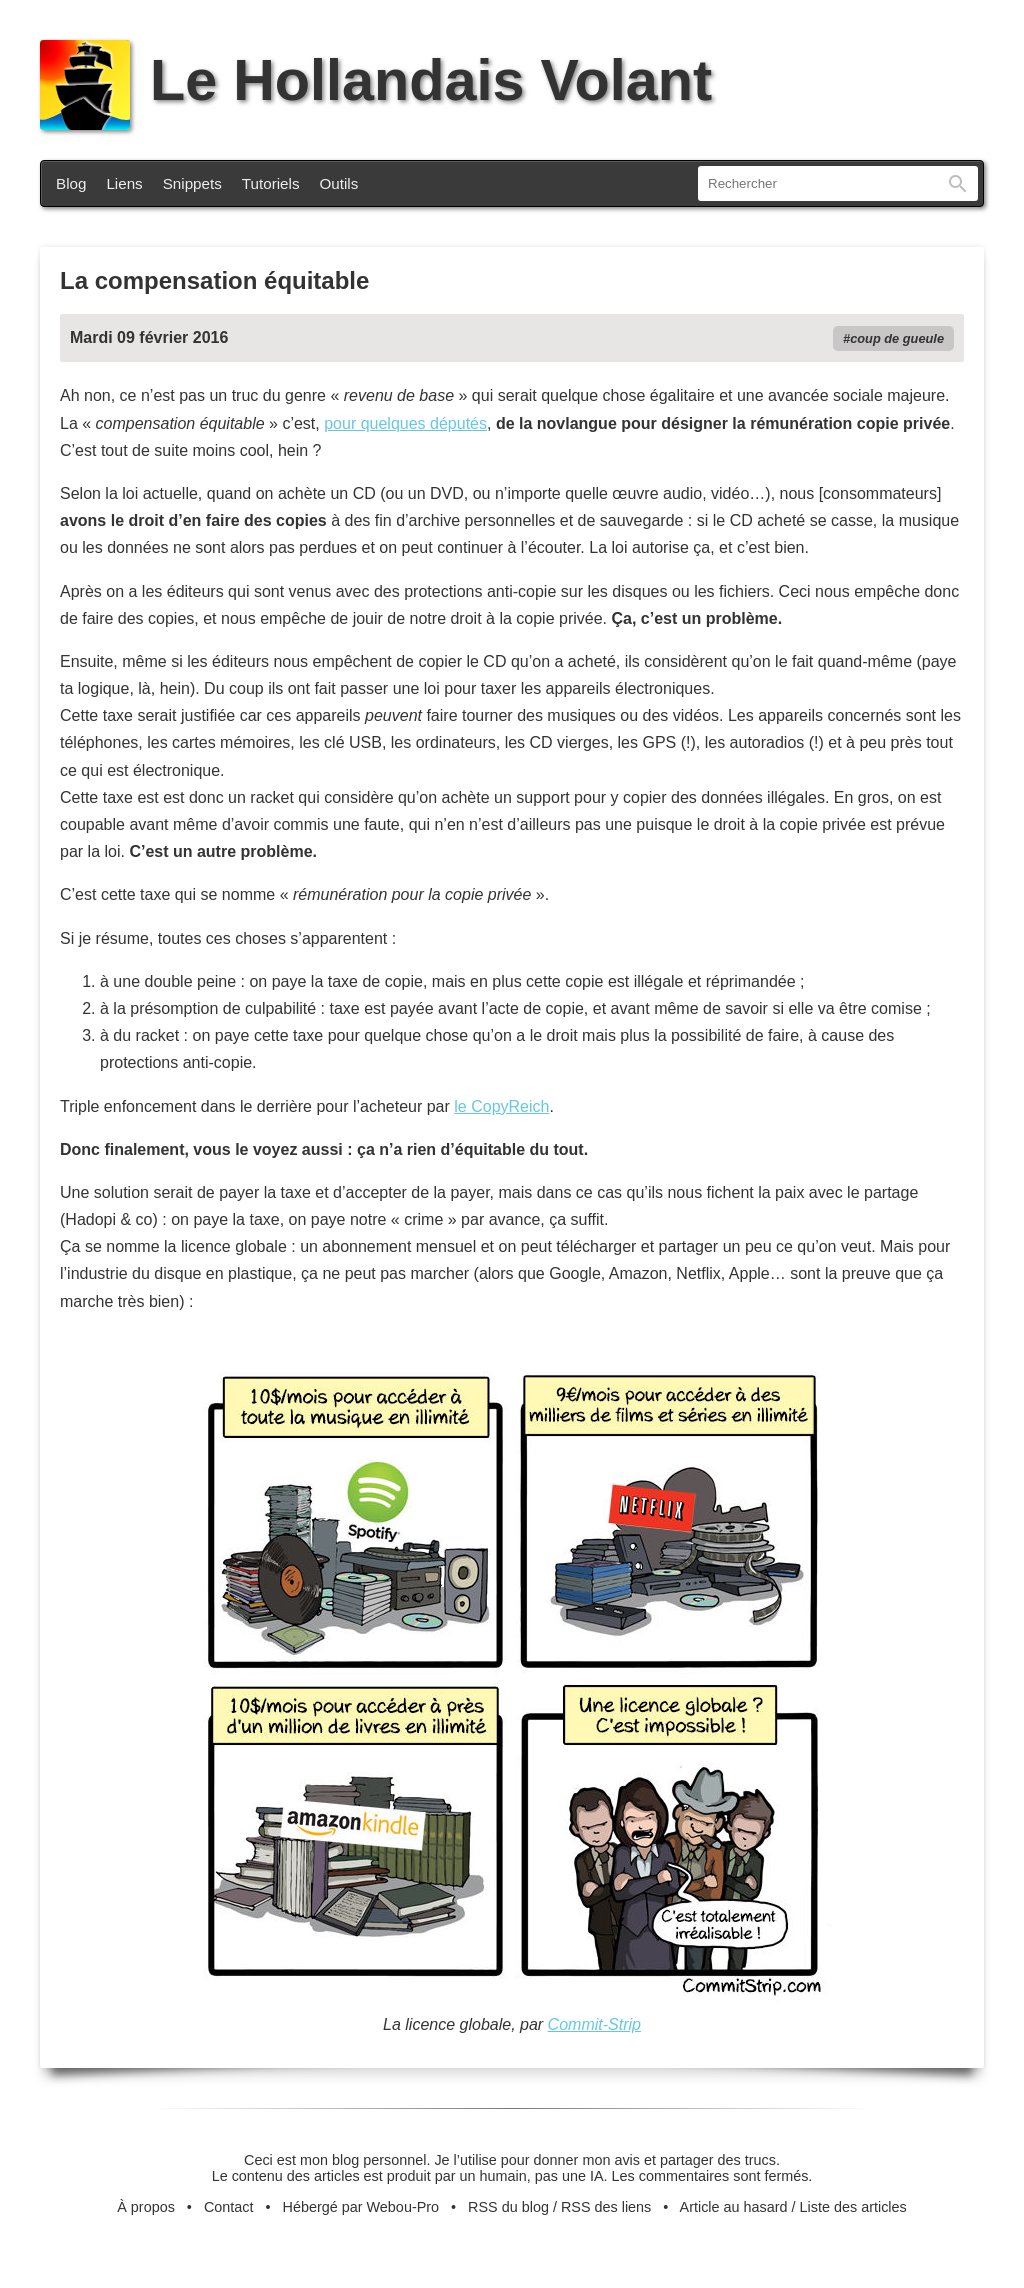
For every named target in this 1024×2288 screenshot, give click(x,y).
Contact (229, 2207)
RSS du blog (508, 2207)
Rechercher (958, 183)
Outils (339, 183)
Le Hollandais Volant (376, 80)
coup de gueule (897, 338)
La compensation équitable (214, 280)
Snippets (192, 183)
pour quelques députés (405, 423)
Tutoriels (271, 183)
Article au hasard (734, 2207)
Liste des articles (853, 2207)
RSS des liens (606, 2207)
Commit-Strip (594, 2024)
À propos (146, 2207)
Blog (71, 183)
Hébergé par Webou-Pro (361, 2207)
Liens (124, 183)
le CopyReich (501, 1106)
